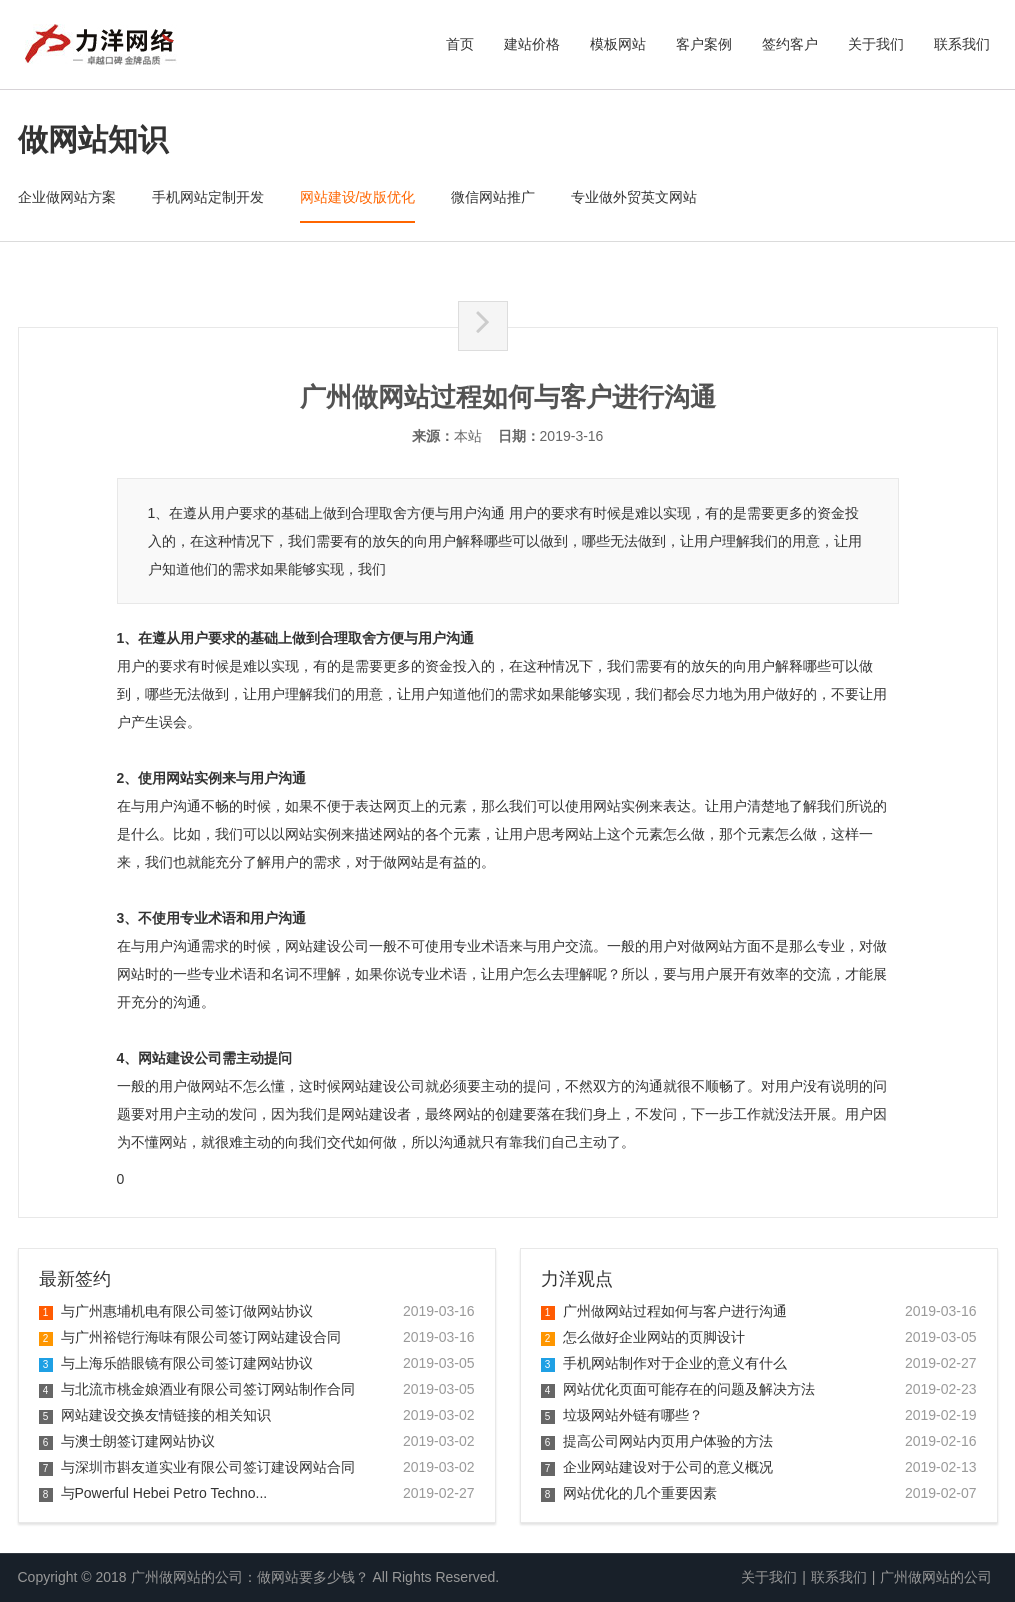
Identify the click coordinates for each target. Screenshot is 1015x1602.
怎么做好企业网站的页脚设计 (643, 1337)
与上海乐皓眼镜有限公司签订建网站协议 (176, 1363)
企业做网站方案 (67, 197)
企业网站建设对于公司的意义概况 (657, 1467)
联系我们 (962, 44)
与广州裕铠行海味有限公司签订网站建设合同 (190, 1337)
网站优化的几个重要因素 (629, 1493)
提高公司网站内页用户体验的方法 (657, 1441)
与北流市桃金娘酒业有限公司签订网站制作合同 (197, 1389)
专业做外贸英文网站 (634, 197)
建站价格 (532, 44)
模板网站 (618, 44)
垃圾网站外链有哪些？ (622, 1415)
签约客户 (790, 44)
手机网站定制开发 (208, 197)
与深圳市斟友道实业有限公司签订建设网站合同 (197, 1467)
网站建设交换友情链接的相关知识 (155, 1415)
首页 (460, 44)
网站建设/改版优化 (358, 197)
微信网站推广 (493, 197)
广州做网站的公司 (936, 1577)
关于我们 (876, 44)
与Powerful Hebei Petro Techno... (153, 1493)
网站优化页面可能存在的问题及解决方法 (678, 1389)
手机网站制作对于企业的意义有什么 (664, 1363)
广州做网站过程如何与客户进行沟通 (664, 1311)
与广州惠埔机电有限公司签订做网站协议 (176, 1311)
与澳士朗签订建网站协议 (127, 1441)
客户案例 (704, 44)
